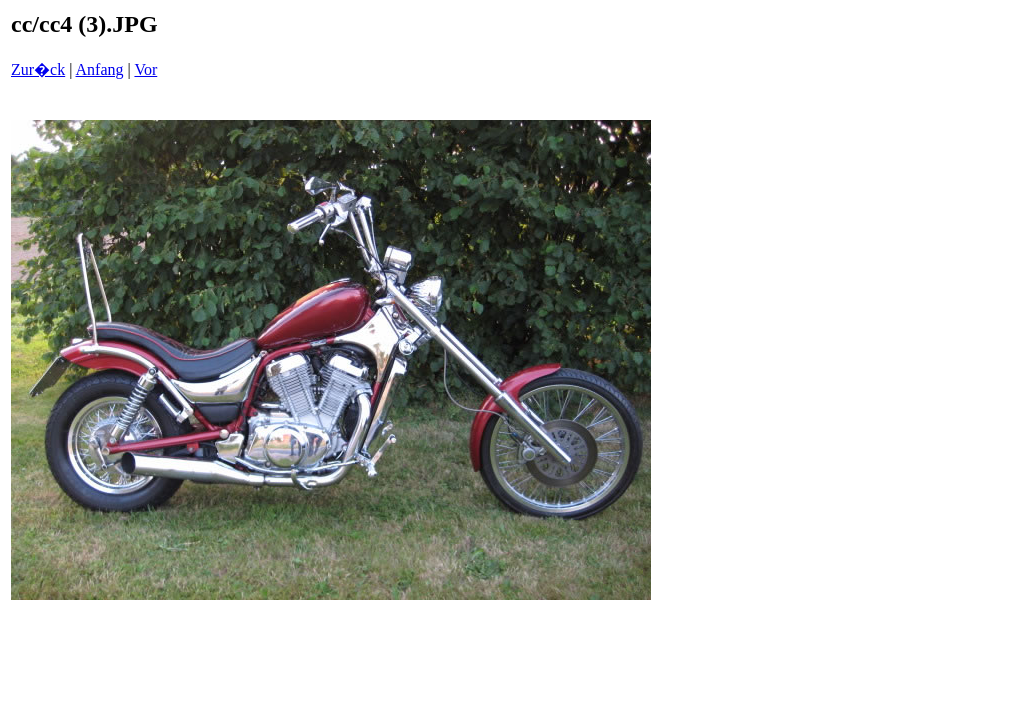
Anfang (100, 69)
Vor (145, 69)
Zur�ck (38, 69)
